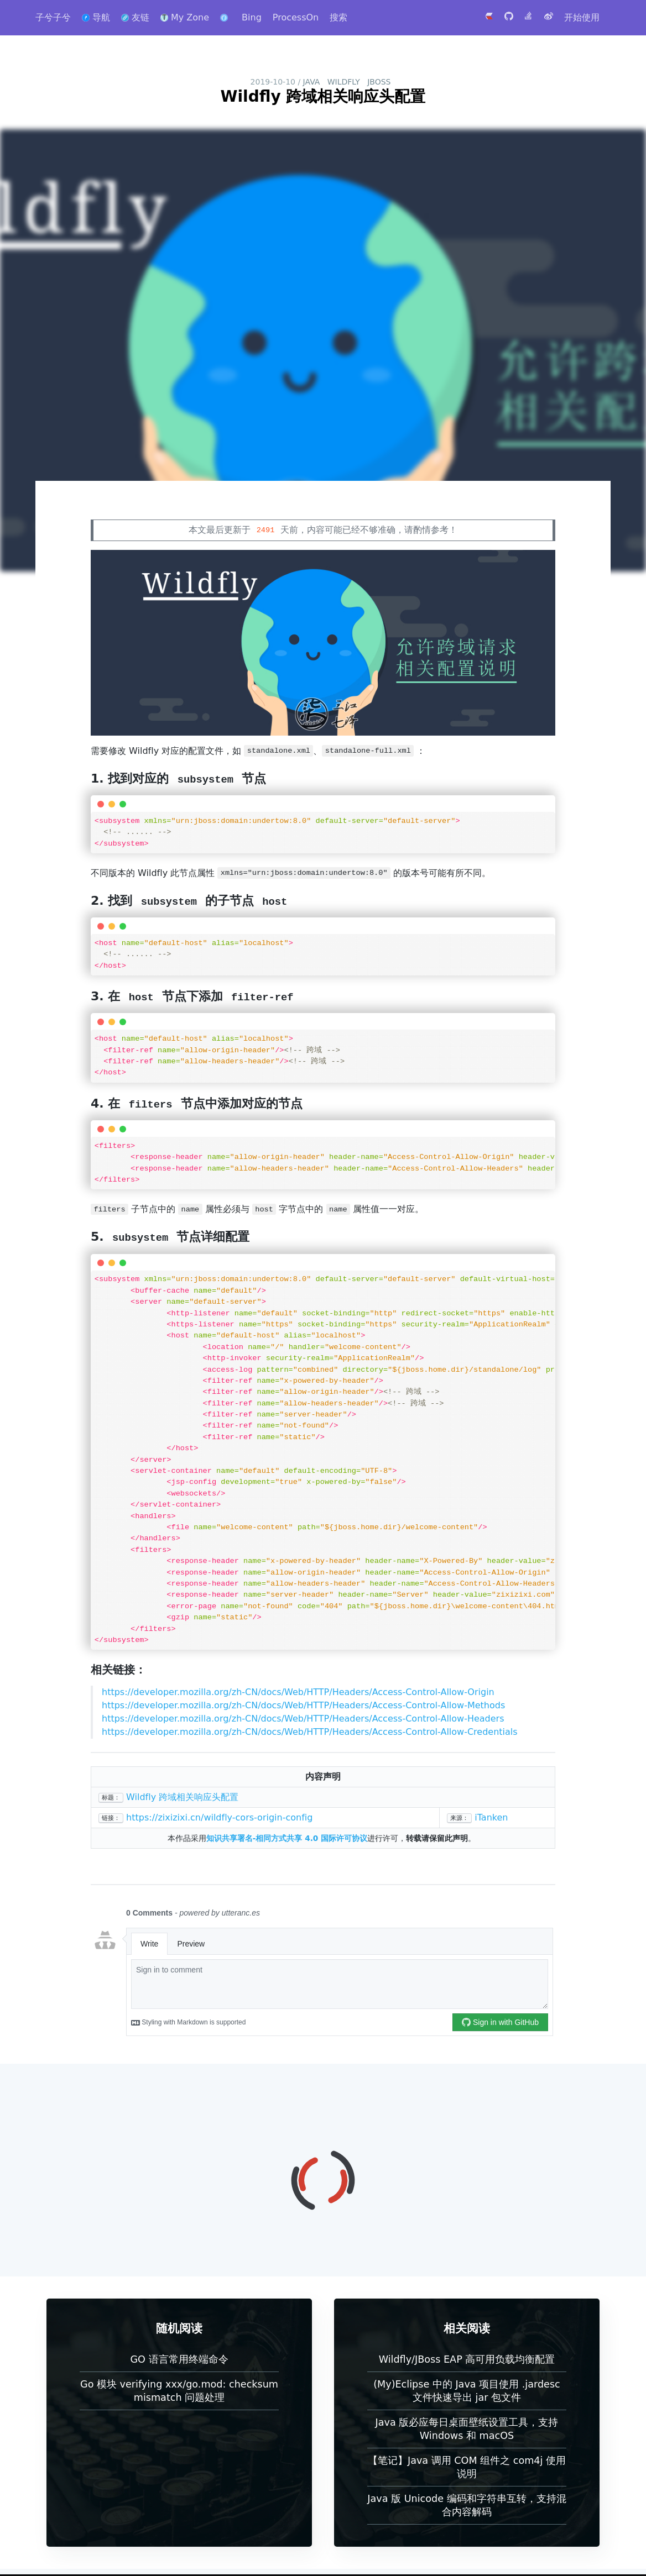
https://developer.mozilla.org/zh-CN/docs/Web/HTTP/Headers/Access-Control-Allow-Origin (298, 1692)
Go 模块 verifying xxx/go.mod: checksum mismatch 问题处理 (179, 2391)
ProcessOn (296, 17)
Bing (252, 17)
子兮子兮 (53, 17)
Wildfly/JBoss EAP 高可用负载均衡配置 (467, 2359)
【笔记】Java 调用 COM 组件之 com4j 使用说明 (467, 2467)
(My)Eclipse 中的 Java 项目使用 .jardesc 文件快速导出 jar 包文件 (466, 2391)
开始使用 (582, 17)
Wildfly (343, 81)
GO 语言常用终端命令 (179, 2359)
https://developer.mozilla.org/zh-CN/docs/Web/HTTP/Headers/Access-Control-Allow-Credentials (310, 1732)
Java (311, 81)
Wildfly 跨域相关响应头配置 (182, 1797)
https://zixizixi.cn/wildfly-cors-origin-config (219, 1817)
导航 (96, 17)
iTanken (491, 1817)
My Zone (184, 17)
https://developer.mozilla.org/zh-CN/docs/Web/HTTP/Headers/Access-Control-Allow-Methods (303, 1705)
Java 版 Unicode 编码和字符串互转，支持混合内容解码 (466, 2505)
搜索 (338, 17)
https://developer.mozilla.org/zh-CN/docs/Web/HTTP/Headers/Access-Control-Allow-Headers (303, 1718)
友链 (135, 17)
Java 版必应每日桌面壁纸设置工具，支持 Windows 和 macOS (467, 2429)
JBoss (378, 81)
